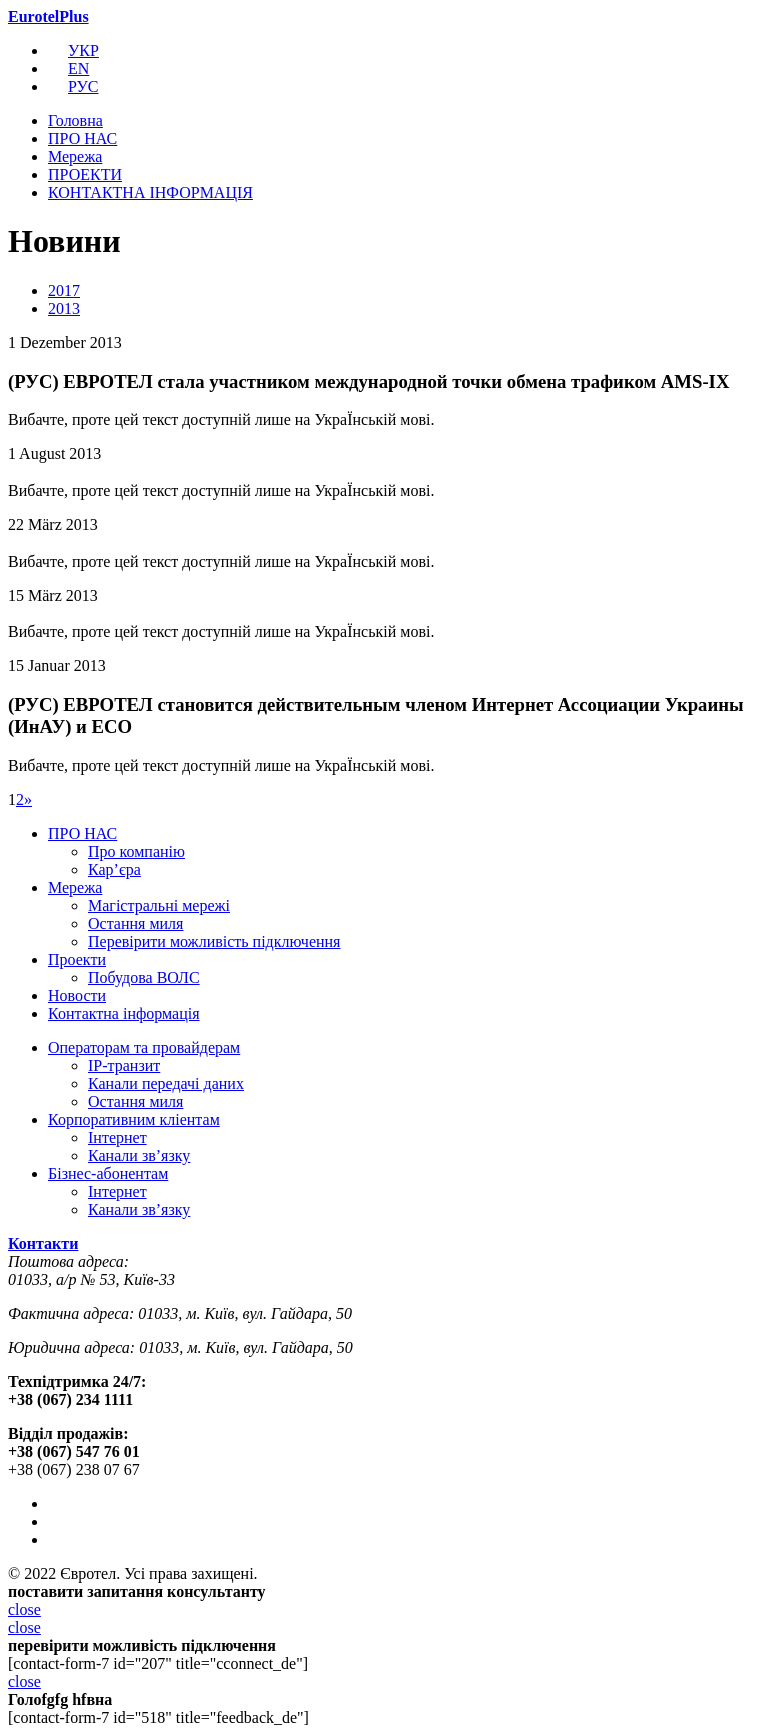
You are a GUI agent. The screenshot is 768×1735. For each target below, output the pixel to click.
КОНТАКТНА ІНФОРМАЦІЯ (150, 192)
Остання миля (135, 923)
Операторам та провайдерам (144, 1047)
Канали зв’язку (139, 1155)
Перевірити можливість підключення (214, 941)
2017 (64, 290)
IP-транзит (124, 1065)
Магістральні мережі (159, 905)
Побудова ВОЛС (144, 977)
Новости (77, 995)
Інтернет (117, 1137)
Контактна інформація (124, 1013)
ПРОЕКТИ (85, 174)
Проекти (77, 959)
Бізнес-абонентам (108, 1173)
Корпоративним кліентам (134, 1119)
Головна (75, 120)
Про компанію (136, 851)
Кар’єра (114, 869)
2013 (64, 308)
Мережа (75, 156)
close (24, 1609)
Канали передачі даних (166, 1083)
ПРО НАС (82, 138)
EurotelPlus (48, 16)
